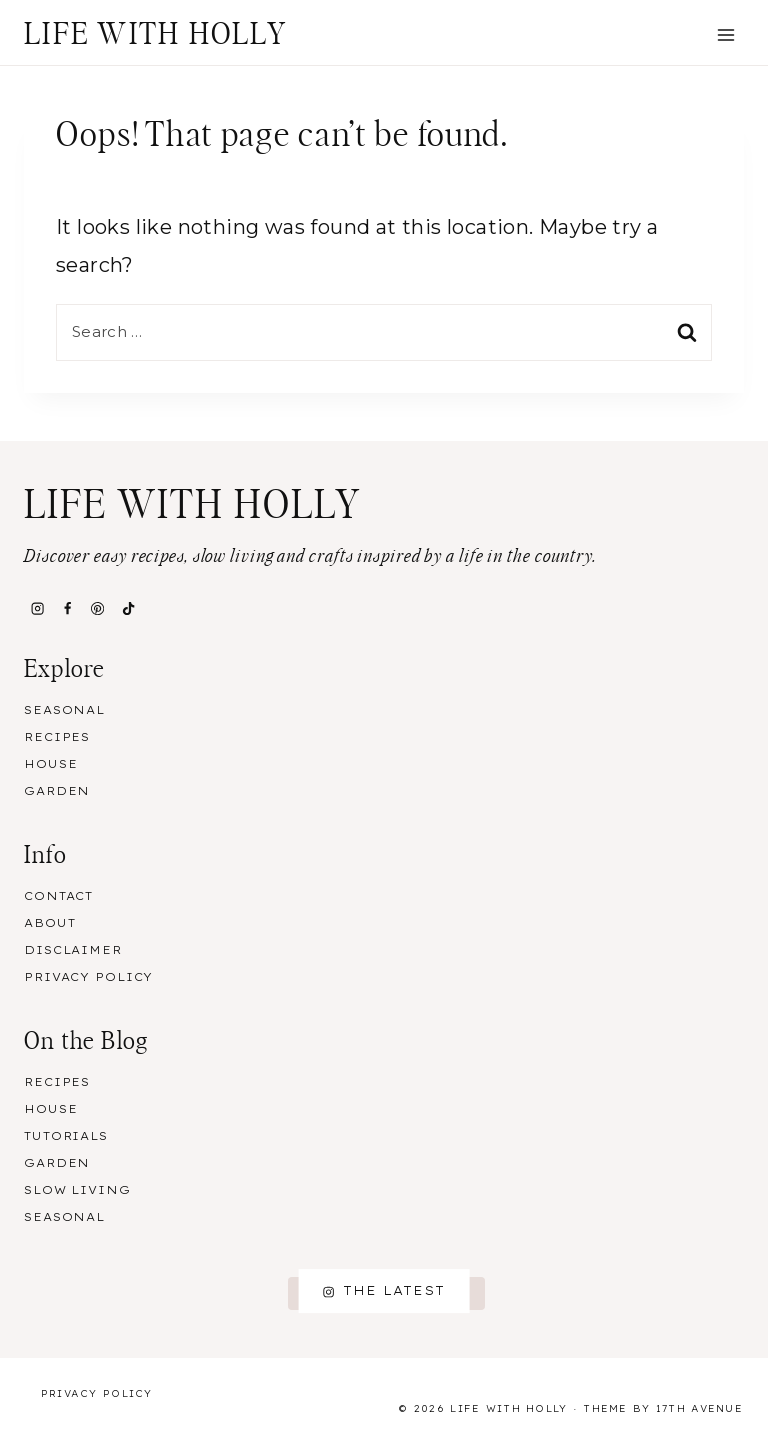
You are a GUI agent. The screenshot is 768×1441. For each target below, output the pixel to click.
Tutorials (66, 1136)
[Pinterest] (98, 609)
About (49, 923)
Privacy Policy (88, 977)
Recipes (57, 737)
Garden (57, 791)
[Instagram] (37, 609)
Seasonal (64, 710)
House (50, 764)
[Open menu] (725, 34)
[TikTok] (128, 609)
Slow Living (77, 1190)
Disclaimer (73, 950)
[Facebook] (67, 609)
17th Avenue (699, 1408)
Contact (58, 896)
